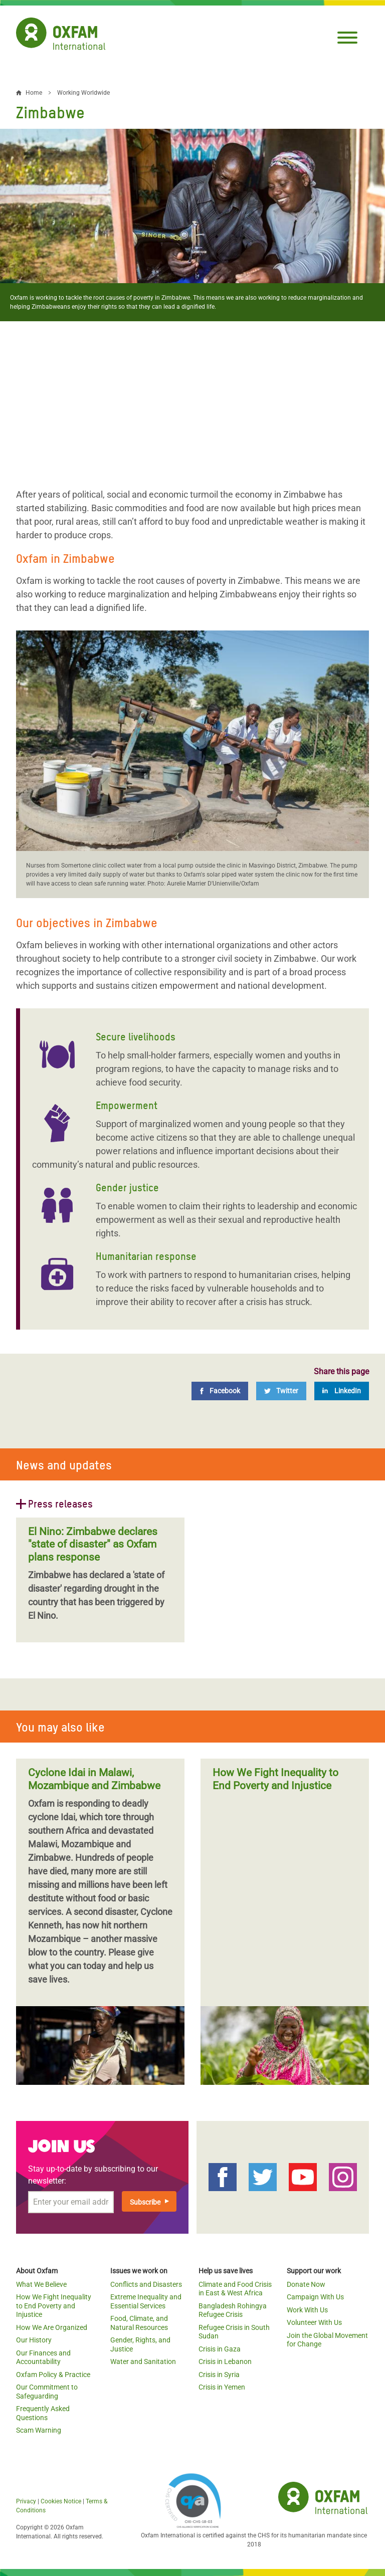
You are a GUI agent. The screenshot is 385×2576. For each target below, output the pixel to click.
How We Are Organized (51, 2327)
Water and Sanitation (143, 2361)
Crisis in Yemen (222, 2387)
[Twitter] (281, 1391)
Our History (34, 2340)
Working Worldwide (83, 92)
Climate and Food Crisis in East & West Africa (235, 2288)
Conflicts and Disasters (146, 2284)
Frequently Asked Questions (43, 2413)
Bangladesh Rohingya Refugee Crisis (233, 2310)
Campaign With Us (315, 2297)
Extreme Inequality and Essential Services (145, 2301)
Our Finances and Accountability (43, 2357)
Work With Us (307, 2310)
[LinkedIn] (341, 1391)
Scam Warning (38, 2430)
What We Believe (41, 2284)
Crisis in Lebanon (225, 2361)
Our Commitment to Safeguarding (47, 2391)
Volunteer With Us (314, 2322)
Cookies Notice (61, 2501)
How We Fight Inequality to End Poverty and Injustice (53, 2305)
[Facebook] (219, 1391)
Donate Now (306, 2284)
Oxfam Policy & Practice (53, 2375)
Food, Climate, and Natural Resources (139, 2322)
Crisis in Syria (219, 2375)
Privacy (26, 2501)
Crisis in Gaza (220, 2349)
